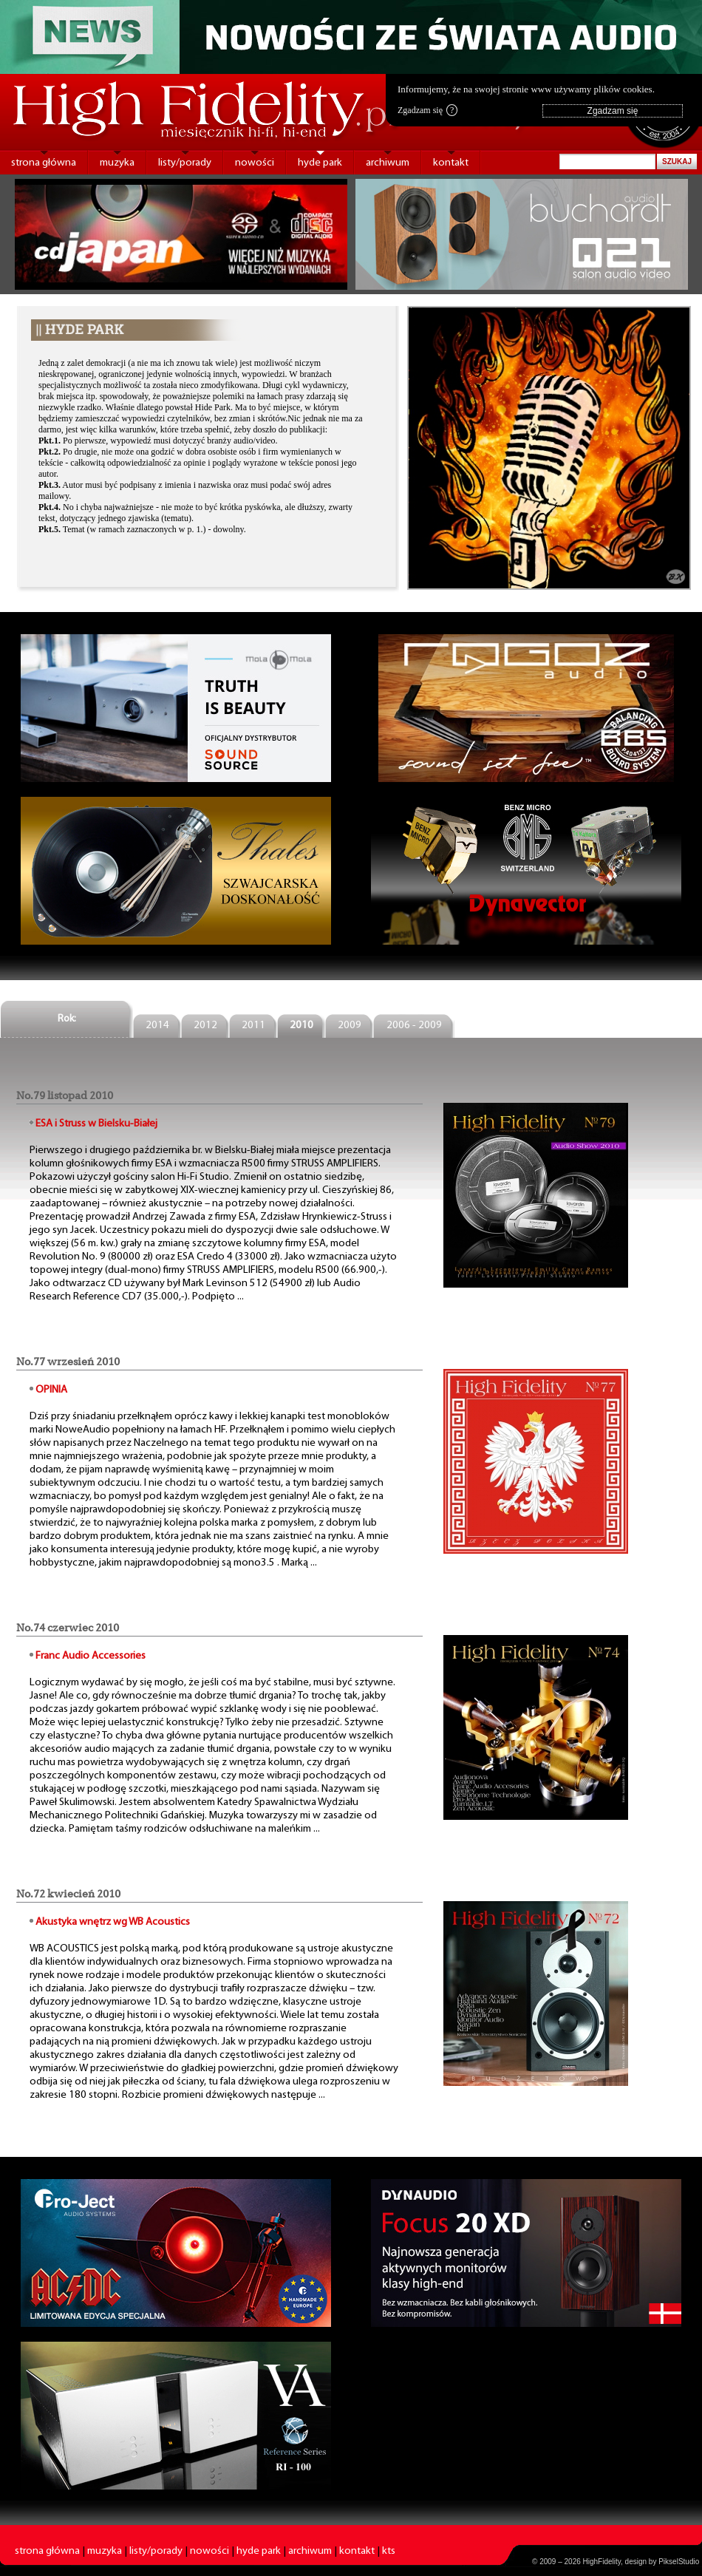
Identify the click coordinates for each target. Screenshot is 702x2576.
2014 (157, 1025)
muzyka (117, 163)
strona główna (43, 163)
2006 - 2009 (414, 1025)
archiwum (387, 163)
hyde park (320, 163)
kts (388, 2551)
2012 (205, 1025)
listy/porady (184, 163)
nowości (254, 163)
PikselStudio (678, 2562)
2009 (349, 1025)
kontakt (450, 163)
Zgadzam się (427, 110)
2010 (301, 1025)
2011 (253, 1025)
